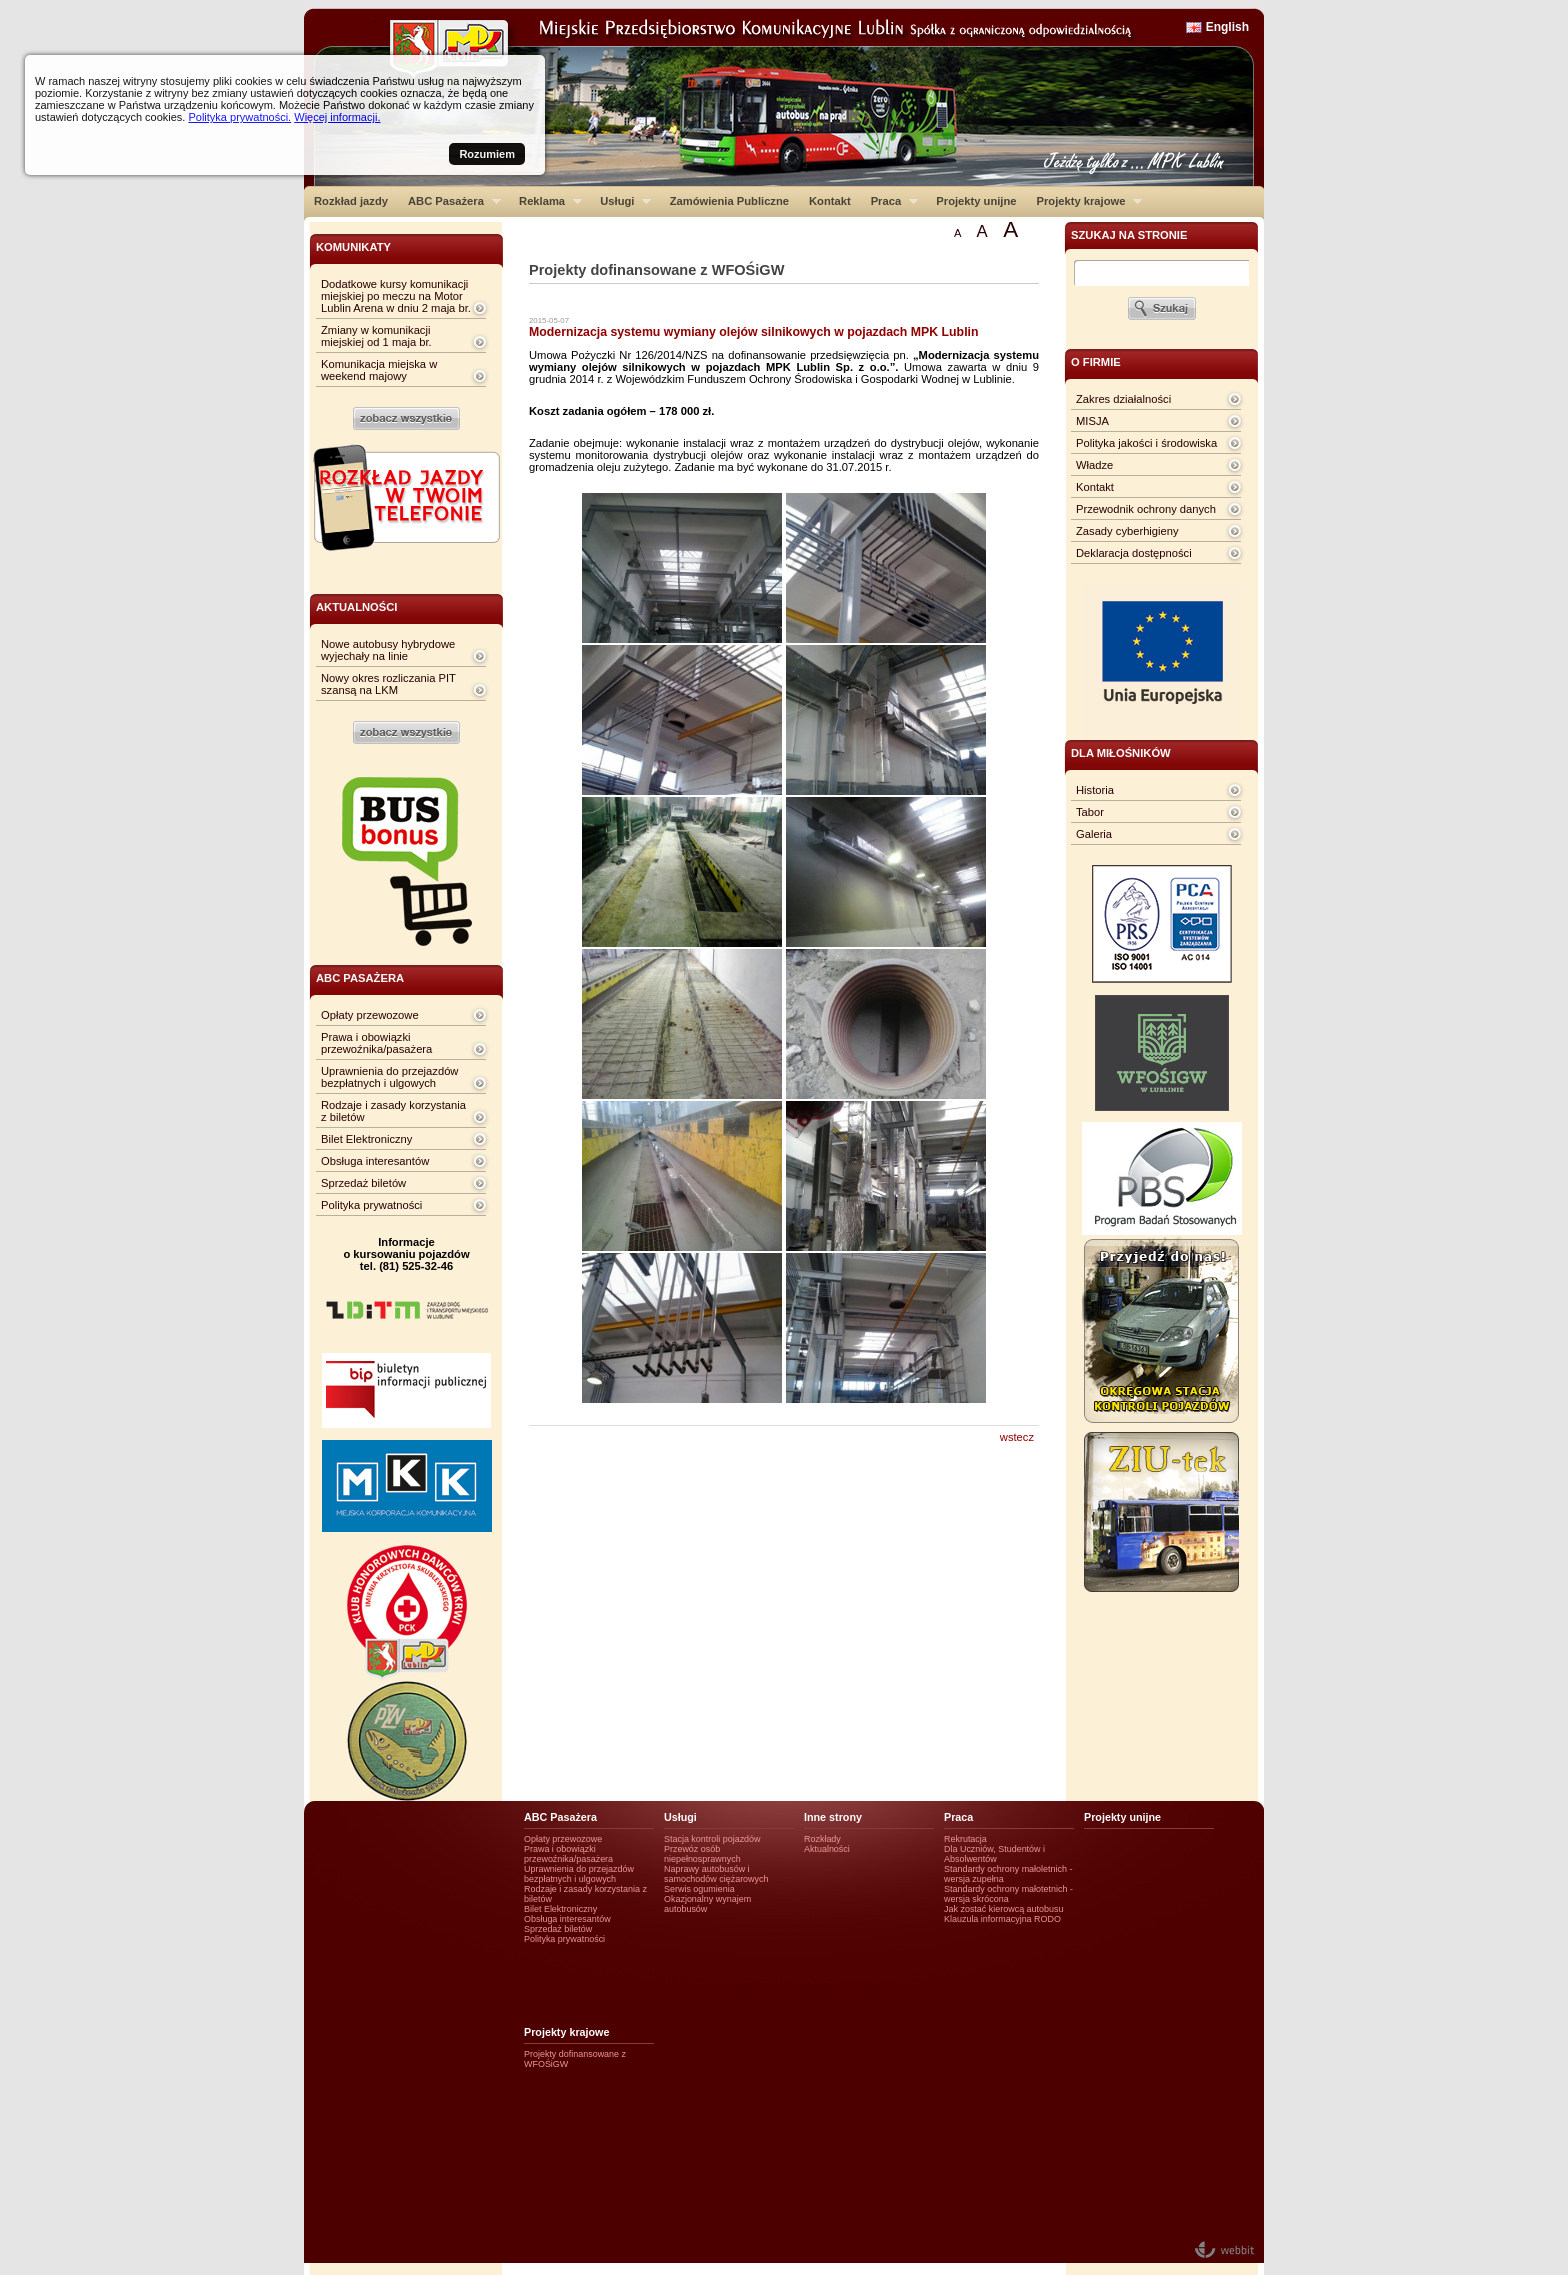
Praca (889, 201)
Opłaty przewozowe (370, 1015)
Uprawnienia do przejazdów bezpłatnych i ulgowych (389, 1077)
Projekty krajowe (1085, 201)
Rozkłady (822, 1839)
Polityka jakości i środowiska (1146, 443)
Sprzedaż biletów (363, 1183)
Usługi (620, 201)
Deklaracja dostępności (1134, 553)
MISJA (1092, 421)
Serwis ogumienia (699, 1889)
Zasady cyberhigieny (1127, 531)
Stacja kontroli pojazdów (712, 1839)
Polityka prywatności (371, 1205)
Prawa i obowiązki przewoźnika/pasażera (376, 1043)
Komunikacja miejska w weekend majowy (379, 370)
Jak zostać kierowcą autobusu (1003, 1909)
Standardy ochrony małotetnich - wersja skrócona (1008, 1894)
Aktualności (827, 1849)
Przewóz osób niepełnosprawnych (702, 1854)
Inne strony (833, 1817)
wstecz (1017, 1437)
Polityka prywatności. (239, 117)
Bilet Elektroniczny (366, 1139)
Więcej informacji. (337, 117)
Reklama (545, 201)
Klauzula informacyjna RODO (1002, 1919)
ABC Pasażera (449, 201)
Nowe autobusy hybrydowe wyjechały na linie (388, 650)
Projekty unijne (976, 201)
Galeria (1094, 834)
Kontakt (830, 201)
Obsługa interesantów (375, 1161)
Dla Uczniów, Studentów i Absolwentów (994, 1854)
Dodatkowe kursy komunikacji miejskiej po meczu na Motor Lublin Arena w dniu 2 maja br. (396, 296)
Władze (1094, 465)
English (1227, 27)
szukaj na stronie (1129, 235)
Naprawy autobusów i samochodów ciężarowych (716, 1874)
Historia (1095, 790)
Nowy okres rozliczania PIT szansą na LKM (388, 684)
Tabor (1090, 812)
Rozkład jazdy (351, 201)
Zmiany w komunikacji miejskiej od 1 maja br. (376, 336)
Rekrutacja (965, 1839)
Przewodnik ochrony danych (1146, 509)
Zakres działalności (1123, 399)
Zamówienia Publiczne (729, 201)
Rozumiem (487, 154)
